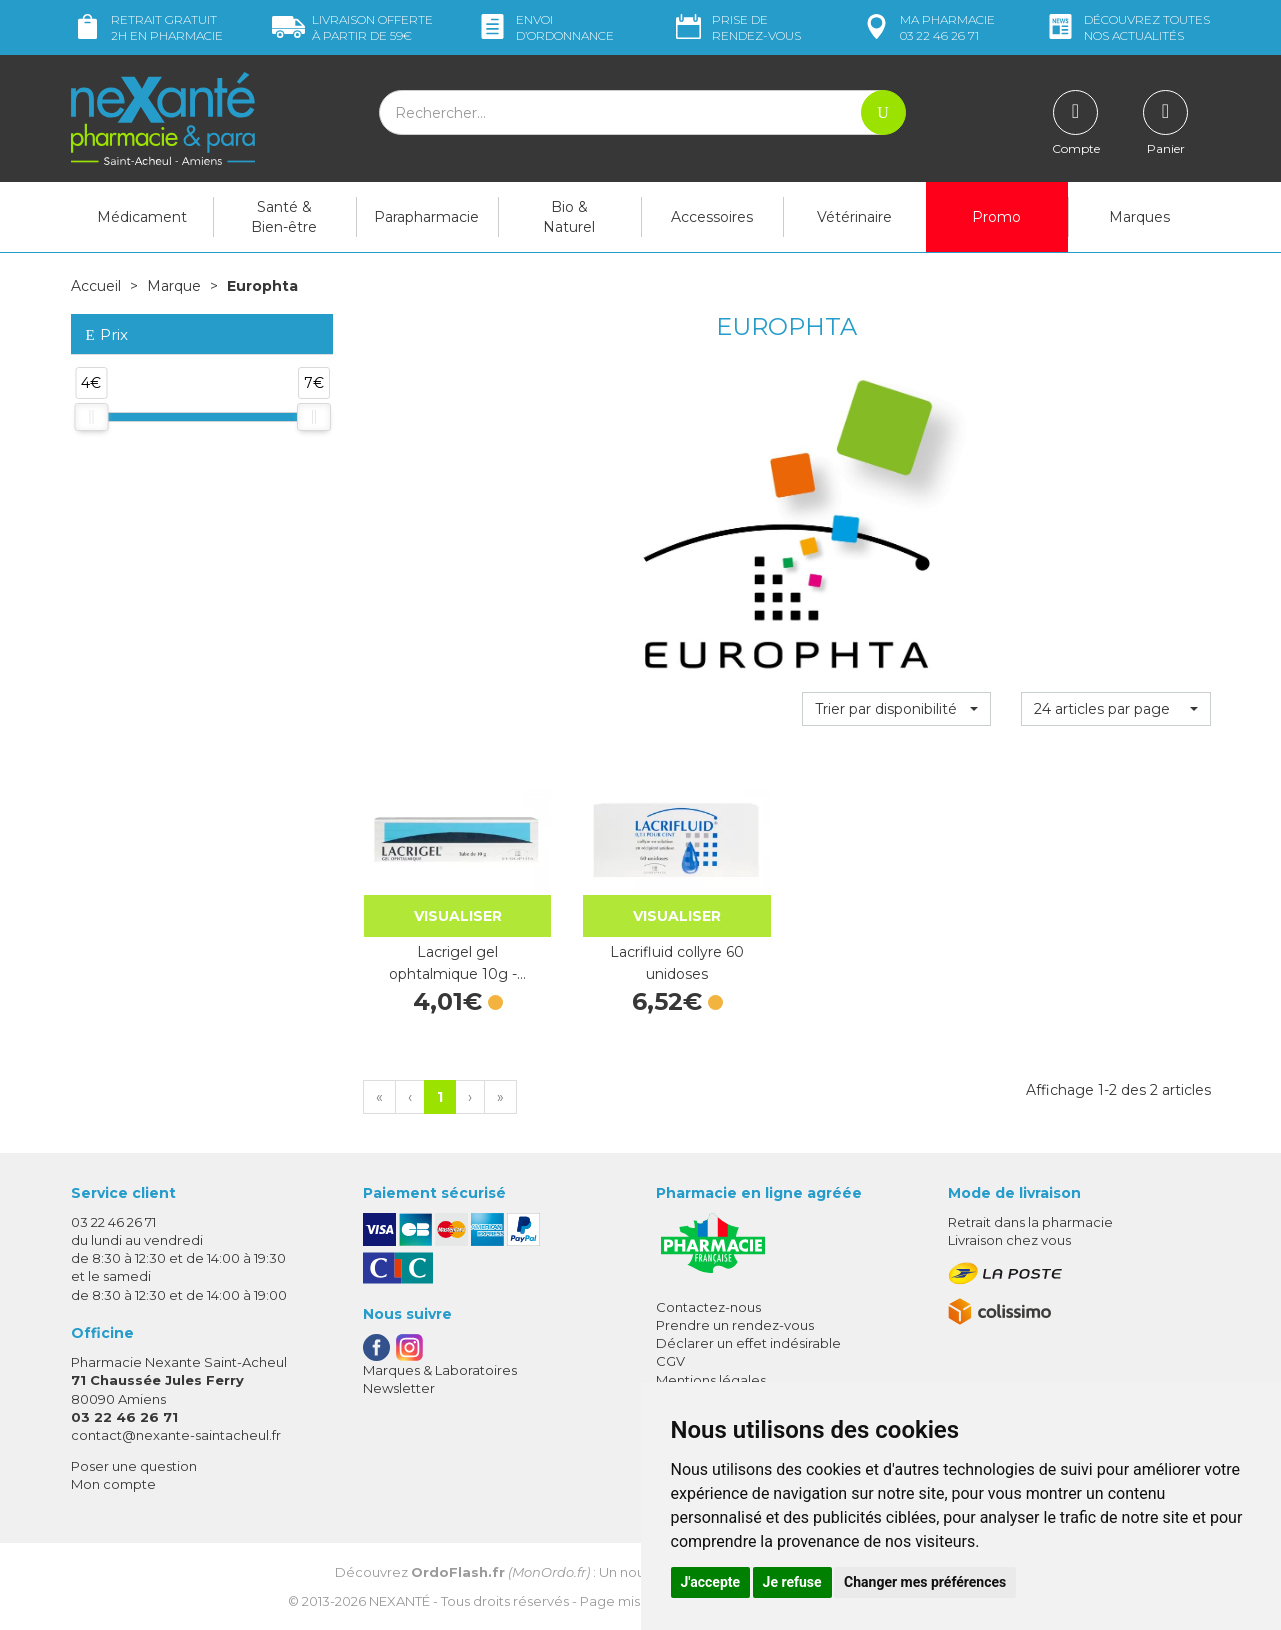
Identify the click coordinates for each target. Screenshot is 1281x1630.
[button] (896, 709)
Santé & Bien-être (284, 217)
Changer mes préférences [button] (925, 1582)
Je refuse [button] (792, 1582)
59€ (352, 27)
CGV (670, 1361)
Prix (107, 335)
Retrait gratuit (147, 27)
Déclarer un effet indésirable (748, 1343)
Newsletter (399, 1388)
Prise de (736, 27)
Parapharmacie (426, 217)
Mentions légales (711, 1380)
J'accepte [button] (711, 1582)
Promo (996, 217)
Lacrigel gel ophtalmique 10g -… (457, 963)
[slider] (91, 417)
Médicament (142, 217)
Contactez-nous (708, 1307)
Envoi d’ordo (545, 27)
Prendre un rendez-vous (735, 1325)
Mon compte (113, 1484)
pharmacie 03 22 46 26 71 (927, 27)
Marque (174, 286)
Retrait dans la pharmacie (1030, 1222)
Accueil (96, 286)
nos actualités (1127, 27)
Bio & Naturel (569, 217)
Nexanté (399, 1601)
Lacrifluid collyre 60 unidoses (677, 963)
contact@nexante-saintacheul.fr (176, 1435)
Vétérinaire (854, 217)
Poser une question (134, 1466)
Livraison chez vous (1009, 1240)
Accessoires (712, 217)
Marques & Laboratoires (440, 1370)
